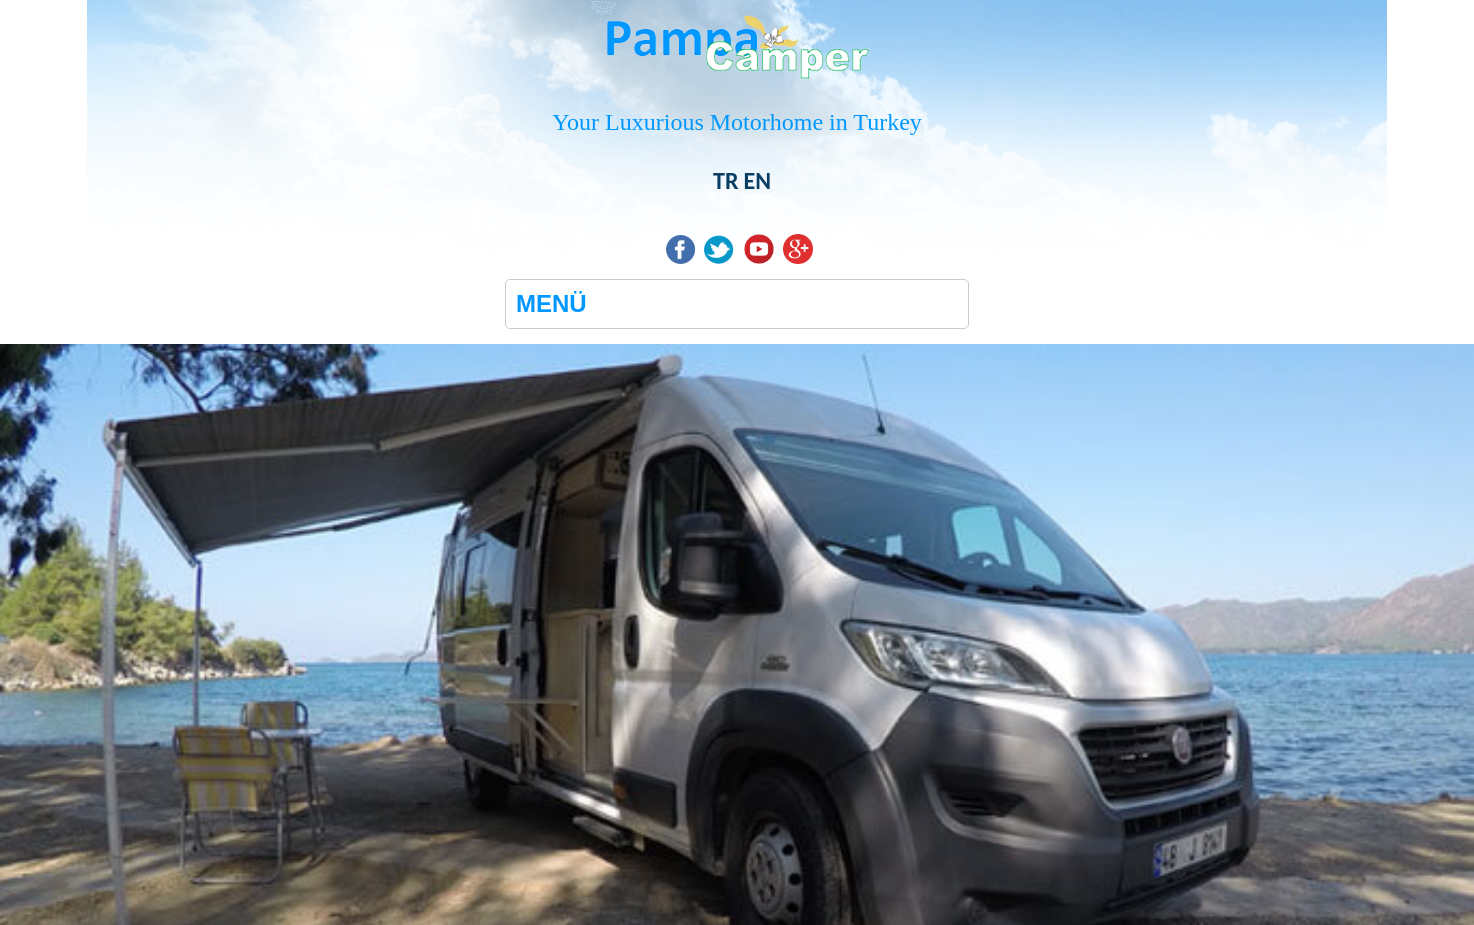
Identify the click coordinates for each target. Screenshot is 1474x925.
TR (725, 180)
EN (757, 180)
